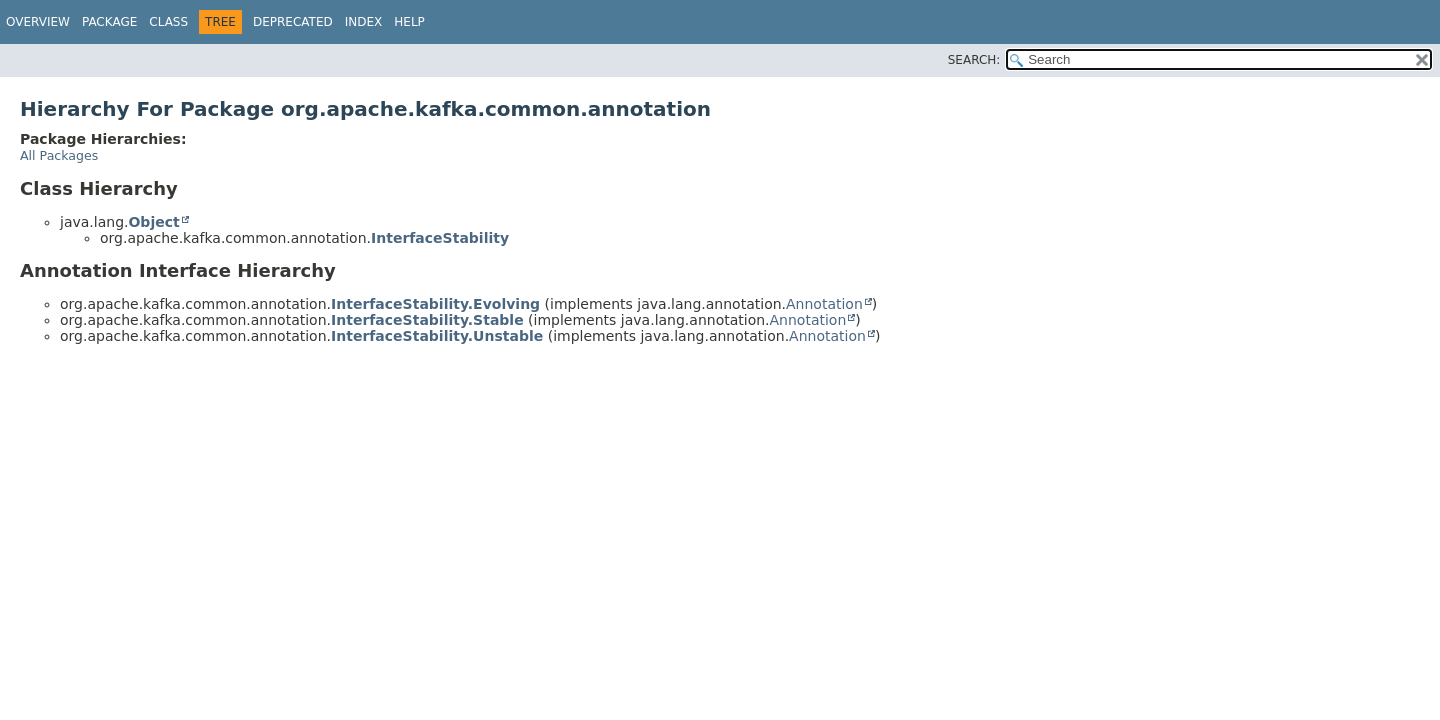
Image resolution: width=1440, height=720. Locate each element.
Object (153, 222)
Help (409, 22)
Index (364, 22)
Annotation (824, 304)
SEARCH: (974, 60)
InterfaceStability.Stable (427, 320)
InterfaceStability (440, 238)
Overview (38, 22)
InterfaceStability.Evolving (435, 304)
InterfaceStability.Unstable (437, 336)
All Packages (59, 155)
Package (109, 22)
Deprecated (293, 22)
